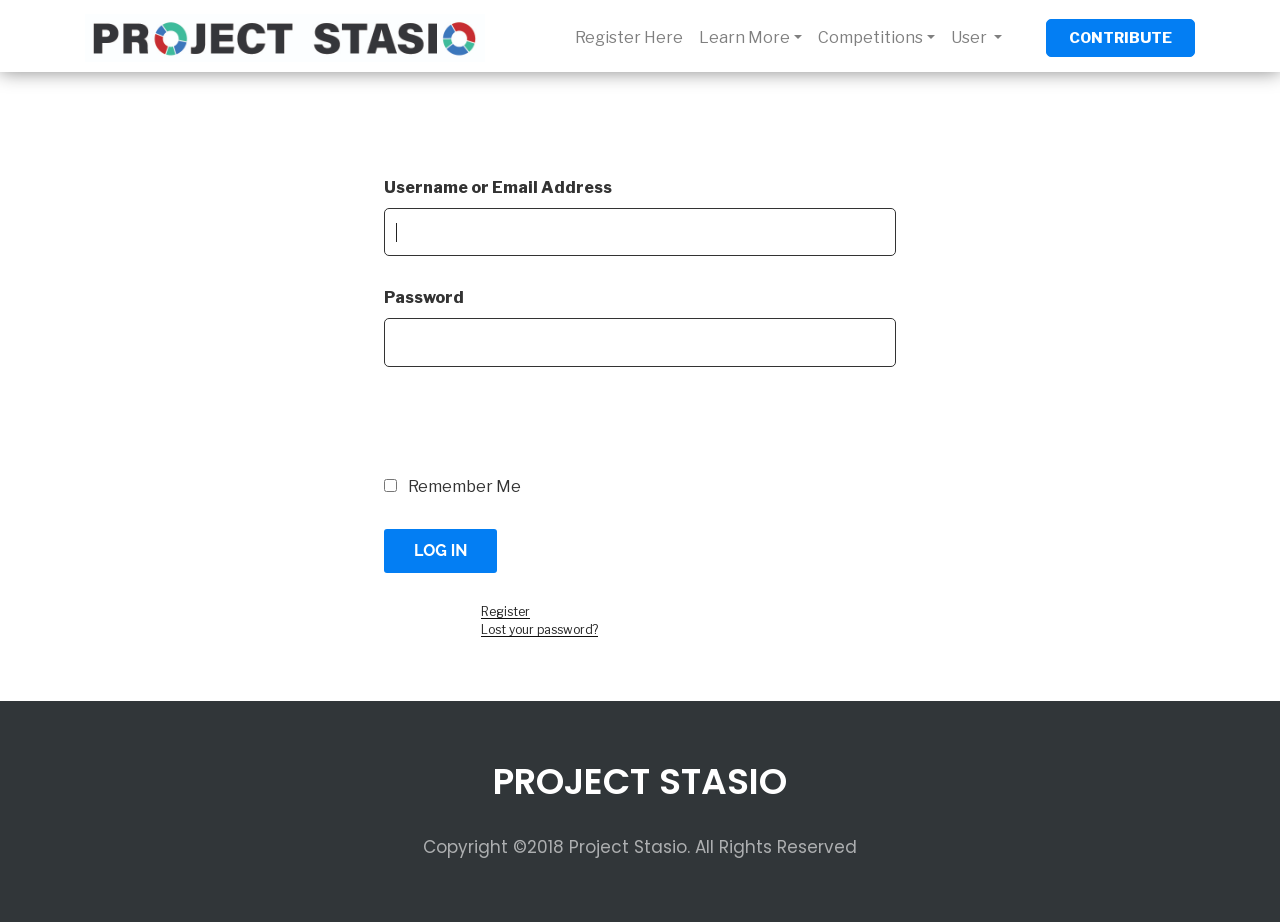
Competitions (870, 37)
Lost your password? (539, 629)
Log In (440, 550)
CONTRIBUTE (1120, 38)
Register (505, 611)
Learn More (744, 37)
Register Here (629, 37)
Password (424, 297)
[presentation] (521, 432)
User (970, 37)
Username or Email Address (498, 187)
